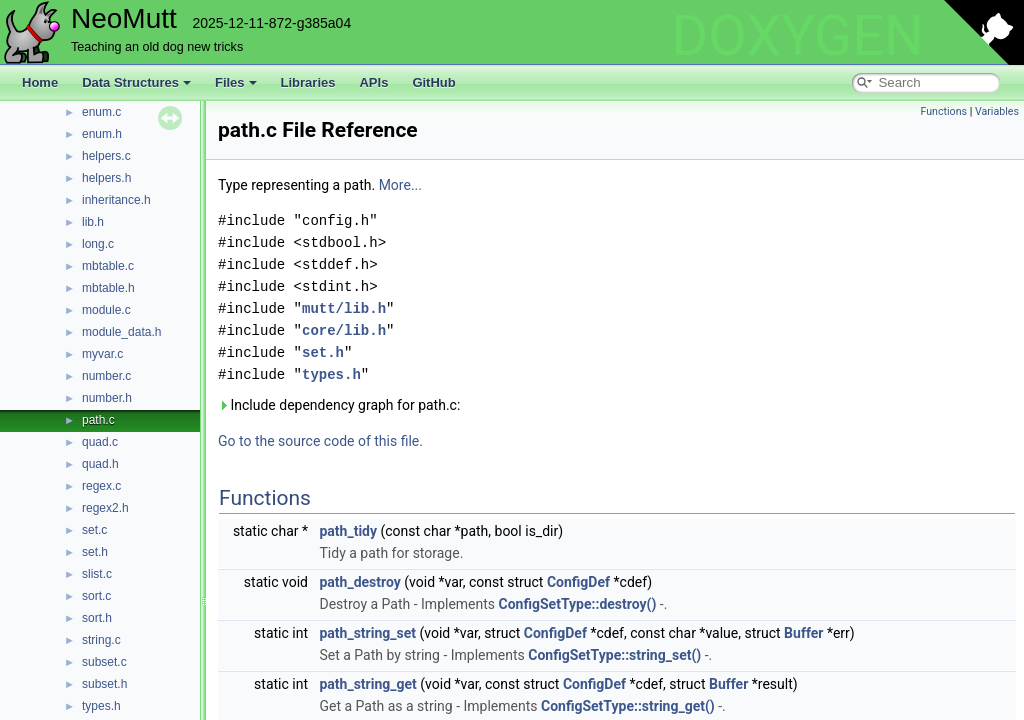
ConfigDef (578, 582)
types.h (101, 706)
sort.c (96, 596)
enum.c (101, 112)
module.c (106, 310)
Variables (997, 111)
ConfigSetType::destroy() (578, 604)
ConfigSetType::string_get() (628, 706)
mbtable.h (108, 288)
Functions (943, 111)
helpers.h (106, 178)
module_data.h (121, 332)
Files (236, 82)
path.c (98, 420)
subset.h (104, 684)
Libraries (308, 82)
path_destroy (359, 582)
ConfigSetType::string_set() (614, 655)
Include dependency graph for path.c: (339, 405)
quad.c (100, 442)
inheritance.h (116, 200)
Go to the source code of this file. (320, 441)
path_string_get (367, 684)
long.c (98, 244)
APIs (373, 82)
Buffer (803, 633)
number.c (106, 376)
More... (400, 185)
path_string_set (367, 633)
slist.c (97, 574)
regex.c (101, 486)
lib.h (93, 222)
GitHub (433, 82)
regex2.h (105, 508)
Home (40, 82)
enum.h (102, 134)
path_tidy (348, 531)
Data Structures (136, 82)
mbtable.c (108, 266)
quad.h (100, 464)
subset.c (104, 662)
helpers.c (106, 156)
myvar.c (102, 354)
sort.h (97, 618)
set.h (95, 552)
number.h (107, 398)
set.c (94, 530)
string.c (101, 640)
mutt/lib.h (344, 308)
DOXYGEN (797, 36)
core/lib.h (344, 330)
